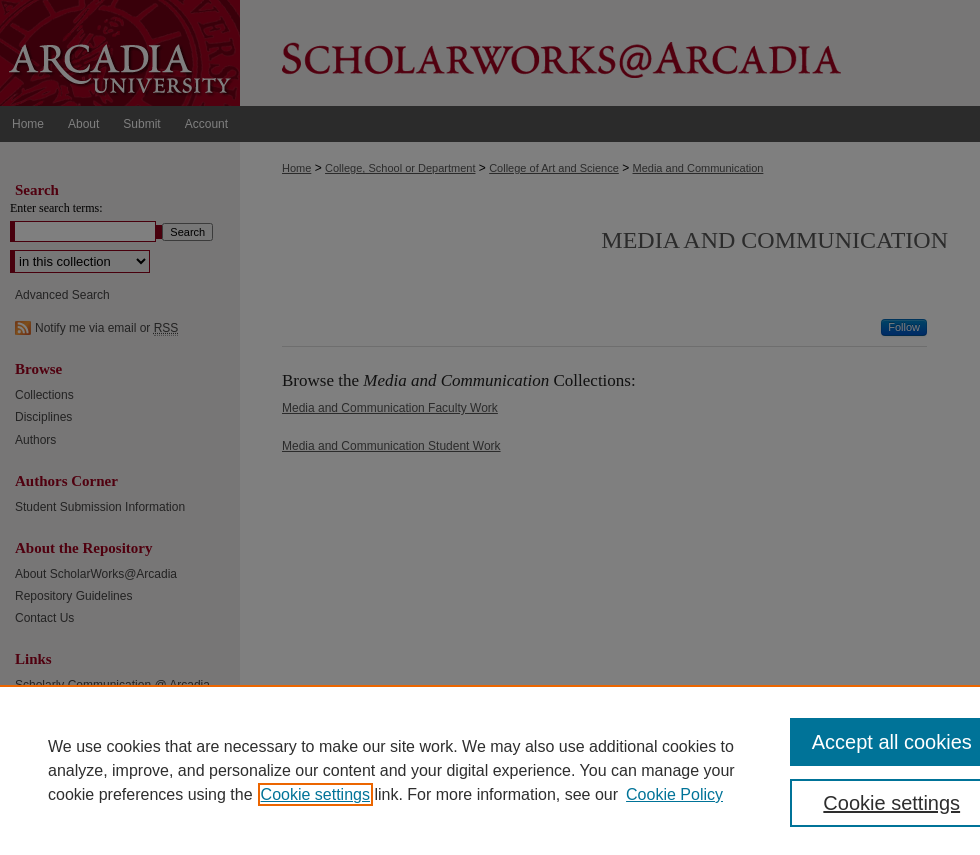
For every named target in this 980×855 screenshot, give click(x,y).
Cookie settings (315, 794)
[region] (490, 770)
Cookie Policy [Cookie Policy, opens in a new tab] (674, 794)
